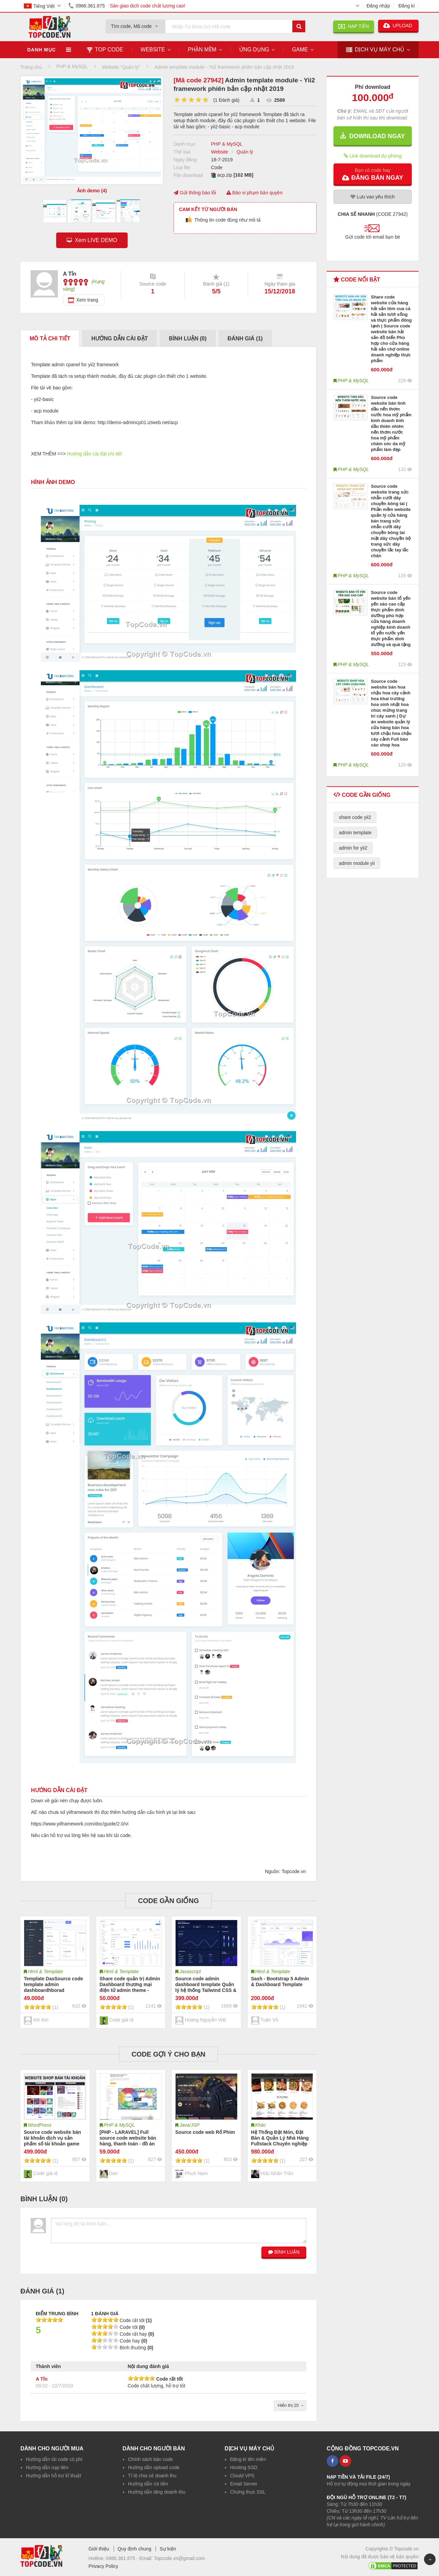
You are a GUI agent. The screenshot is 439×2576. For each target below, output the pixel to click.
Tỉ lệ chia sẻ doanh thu (152, 2475)
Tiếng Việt (39, 6)
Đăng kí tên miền (248, 2459)
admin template (355, 832)
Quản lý (245, 152)
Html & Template (45, 1971)
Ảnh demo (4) (92, 190)
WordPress (39, 2125)
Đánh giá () (245, 338)
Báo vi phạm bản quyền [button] (254, 192)
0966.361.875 (85, 6)
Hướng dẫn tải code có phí (54, 2459)
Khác (260, 2125)
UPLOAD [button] (398, 25)
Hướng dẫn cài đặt (119, 338)
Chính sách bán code (150, 2459)
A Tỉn (42, 2379)
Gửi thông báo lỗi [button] (195, 192)
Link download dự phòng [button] (373, 155)
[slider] (191, 100)
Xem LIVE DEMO (94, 240)
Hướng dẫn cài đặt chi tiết (94, 453)
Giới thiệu (98, 2548)
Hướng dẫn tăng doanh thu (156, 2492)
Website (153, 49)
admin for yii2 (353, 848)
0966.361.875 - (122, 2558)
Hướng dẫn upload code (153, 2467)
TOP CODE (105, 49)
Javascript (190, 1971)
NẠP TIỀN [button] (353, 26)
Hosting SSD (243, 2467)
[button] (373, 173)
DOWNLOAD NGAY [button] (372, 136)
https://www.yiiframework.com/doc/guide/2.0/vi (79, 1823)
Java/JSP (189, 2125)
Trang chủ (31, 67)
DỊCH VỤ (375, 50)
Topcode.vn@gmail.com (179, 2558)
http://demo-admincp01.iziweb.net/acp (138, 422)
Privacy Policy (103, 2566)
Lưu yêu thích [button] (373, 196)
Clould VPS (242, 2475)
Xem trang (87, 300)
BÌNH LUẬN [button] (283, 2252)
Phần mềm (202, 49)
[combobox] (135, 24)
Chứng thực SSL (247, 2492)
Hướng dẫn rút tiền (148, 2483)
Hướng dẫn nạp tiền (47, 2467)
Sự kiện (168, 2548)
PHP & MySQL (226, 144)
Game (300, 49)
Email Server (243, 2483)
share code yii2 (355, 817)
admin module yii (357, 863)
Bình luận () (187, 338)
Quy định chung (134, 2548)
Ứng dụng (254, 49)
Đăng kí (407, 6)
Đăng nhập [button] (378, 6)
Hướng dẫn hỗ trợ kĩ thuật (53, 2475)
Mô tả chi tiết (50, 338)
